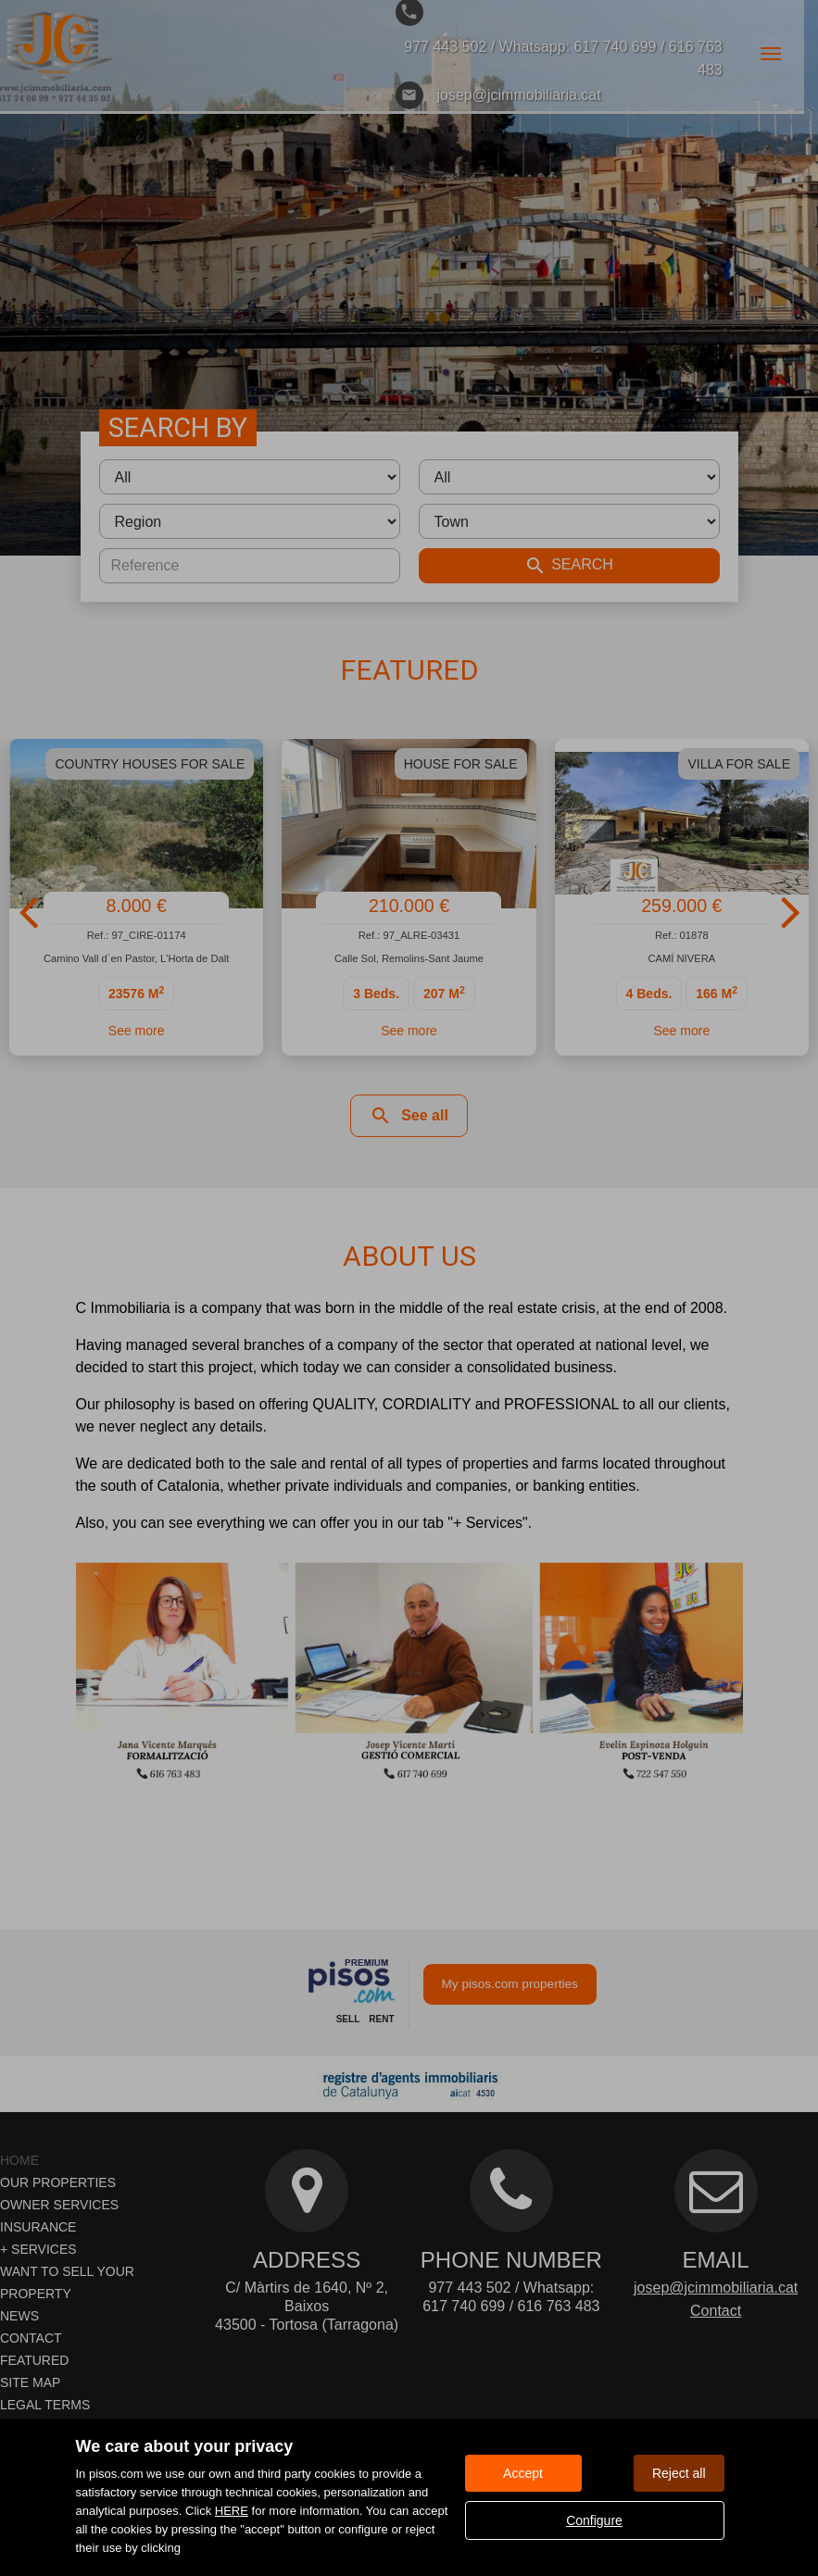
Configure (594, 2520)
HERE (231, 2511)
